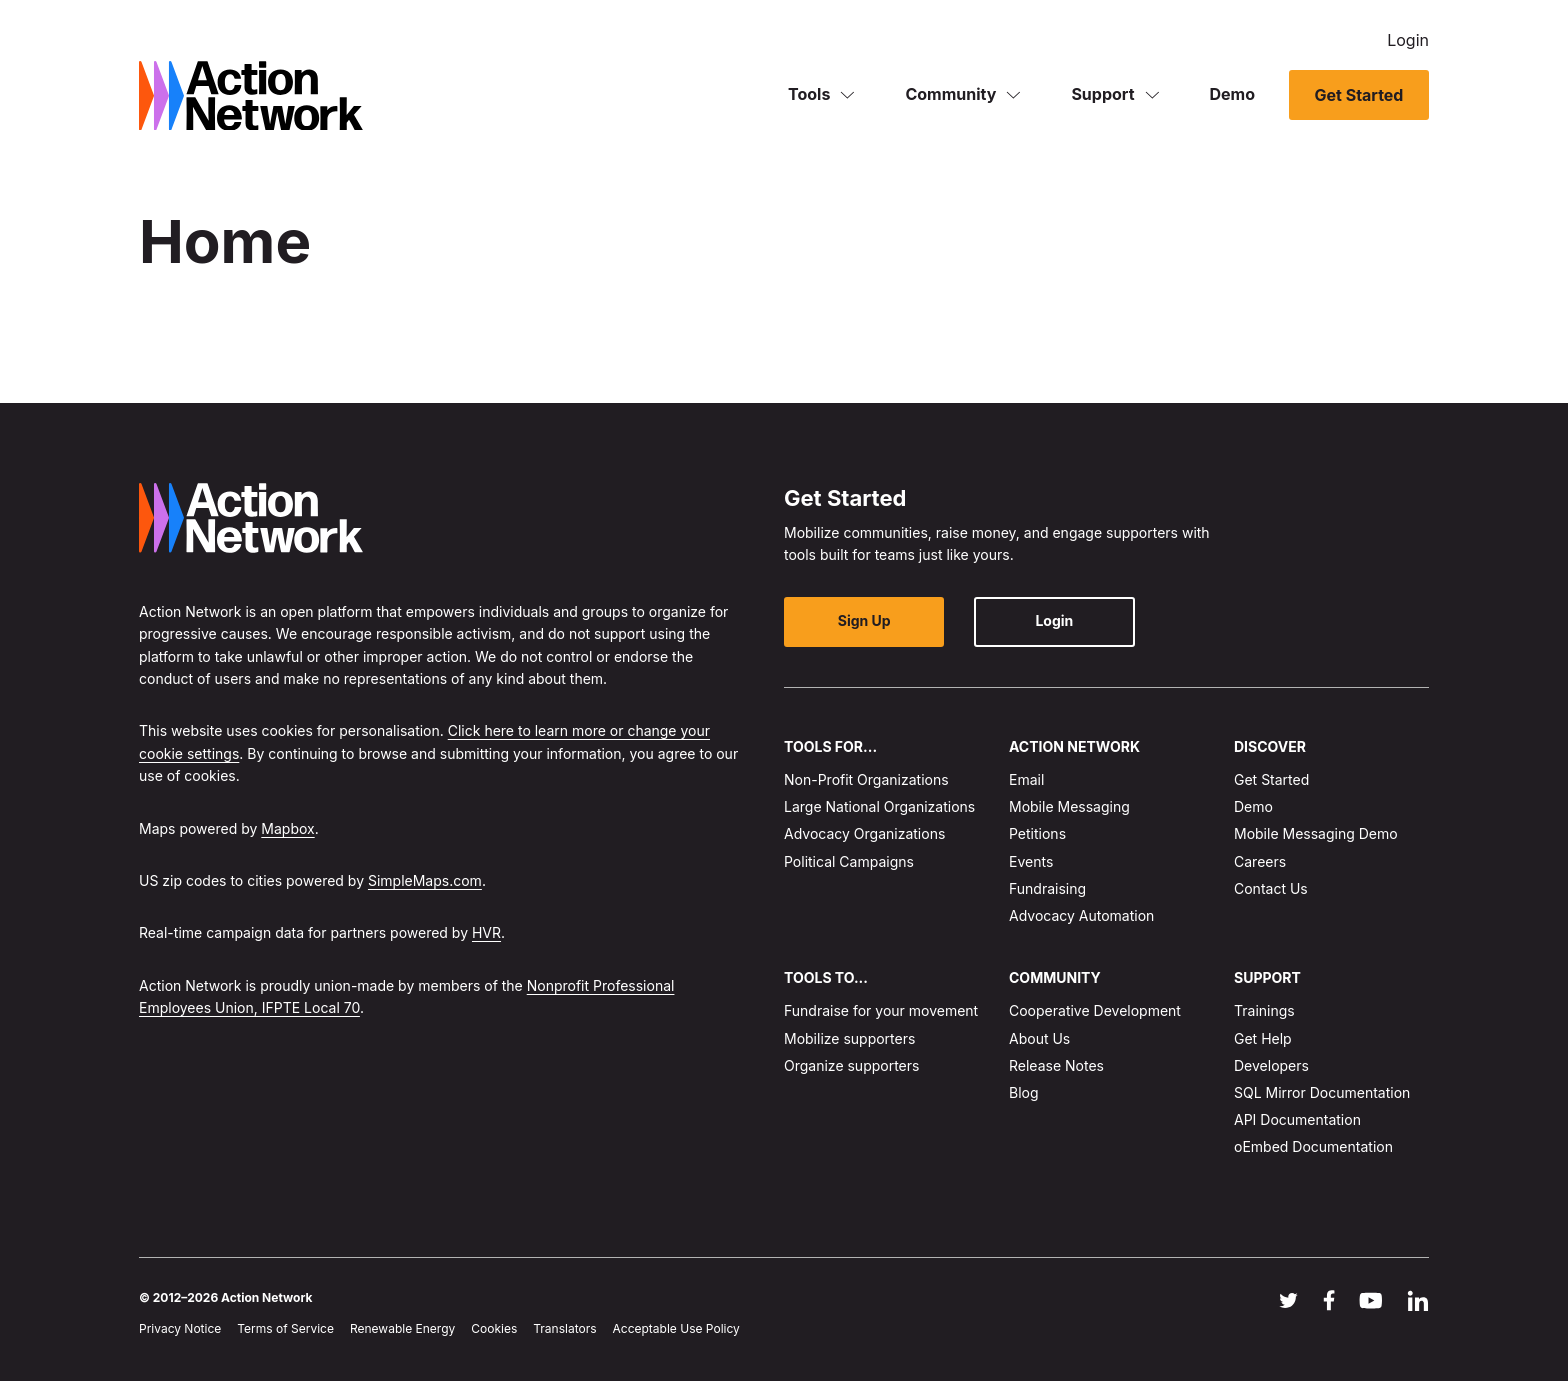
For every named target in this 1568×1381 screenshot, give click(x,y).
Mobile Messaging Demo (1316, 833)
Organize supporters (851, 1065)
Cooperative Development (1095, 1010)
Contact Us (1271, 888)
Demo (1233, 94)
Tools (809, 94)
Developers (1271, 1065)
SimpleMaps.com (425, 880)
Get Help (1263, 1038)
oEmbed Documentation (1313, 1146)
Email (1026, 779)
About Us (1039, 1038)
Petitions (1037, 833)
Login (1408, 40)
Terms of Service (285, 1328)
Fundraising (1047, 888)
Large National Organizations (879, 806)
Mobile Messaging (1069, 806)
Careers (1260, 861)
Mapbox (287, 828)
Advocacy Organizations (864, 833)
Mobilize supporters (849, 1038)
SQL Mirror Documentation (1322, 1092)
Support (1102, 94)
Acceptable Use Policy (676, 1328)
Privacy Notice (180, 1328)
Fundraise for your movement (881, 1010)
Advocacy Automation (1081, 915)
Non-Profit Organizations (866, 779)
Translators (564, 1328)
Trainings (1264, 1010)
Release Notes (1056, 1065)
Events (1031, 861)
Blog (1024, 1092)
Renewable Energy (402, 1328)
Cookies (494, 1328)
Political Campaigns (849, 861)
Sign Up (864, 620)
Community (950, 94)
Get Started (1358, 95)
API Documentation (1297, 1119)
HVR (486, 932)
